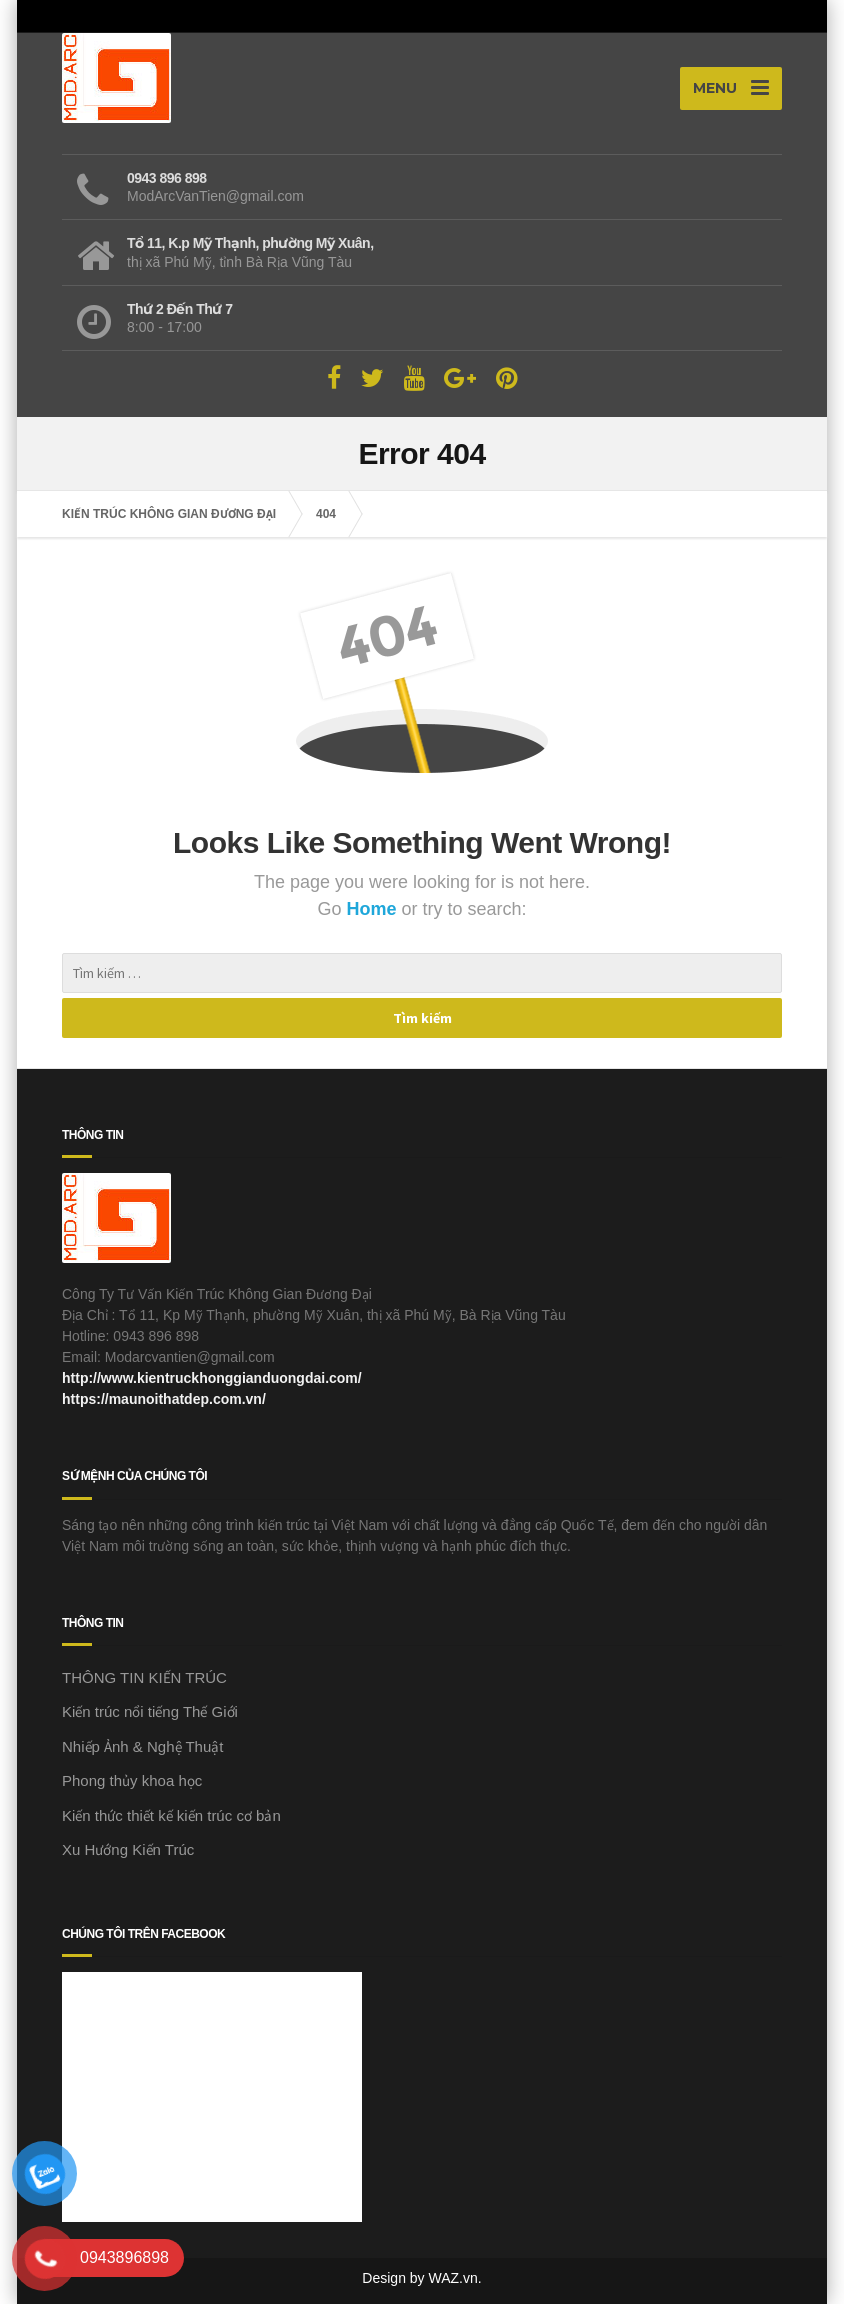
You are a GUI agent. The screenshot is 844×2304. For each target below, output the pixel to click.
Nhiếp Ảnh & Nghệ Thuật (142, 1746)
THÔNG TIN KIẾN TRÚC (144, 1677)
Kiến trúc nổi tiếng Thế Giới (150, 1711)
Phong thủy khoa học (132, 1780)
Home (373, 909)
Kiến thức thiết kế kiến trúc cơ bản (171, 1815)
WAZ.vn (453, 2278)
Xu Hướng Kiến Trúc (128, 1849)
